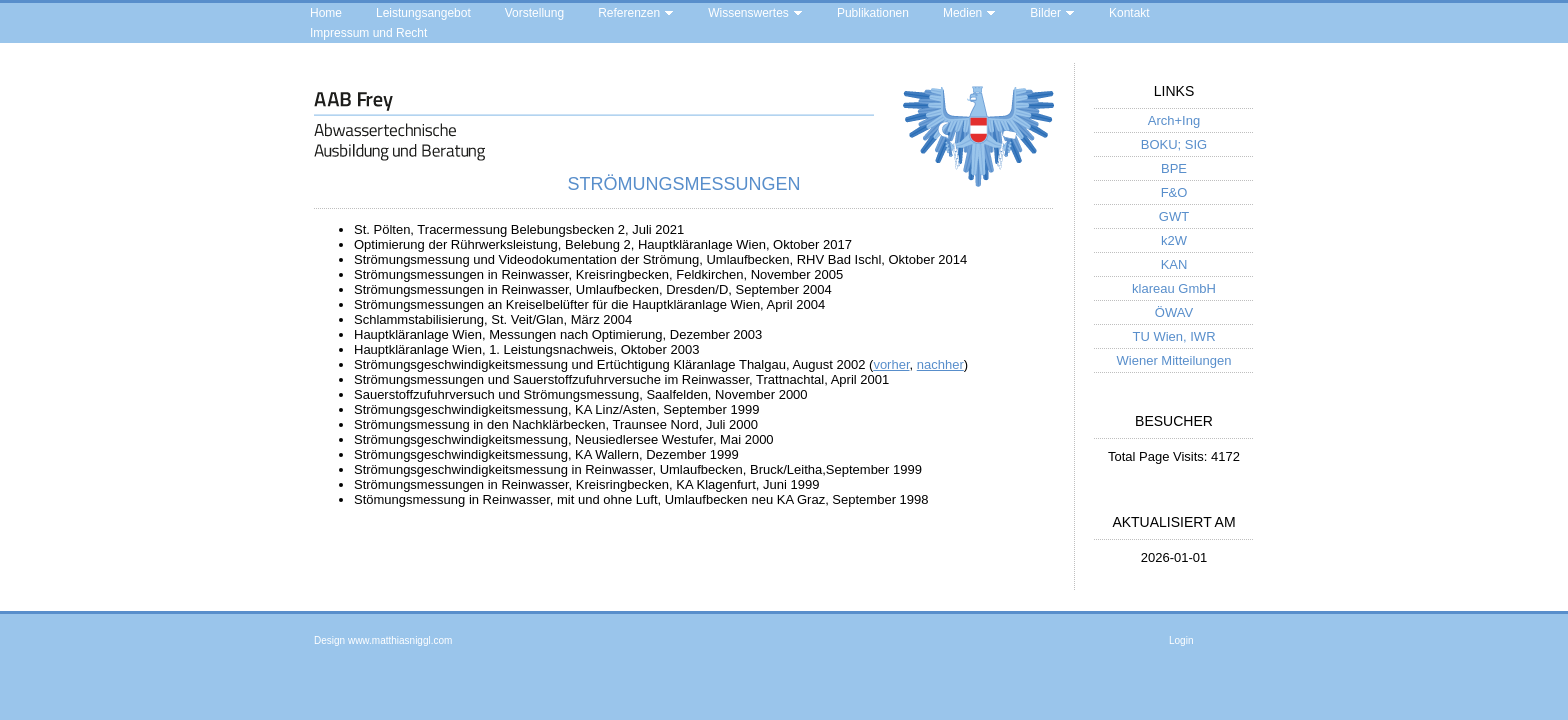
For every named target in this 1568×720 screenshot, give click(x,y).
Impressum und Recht (368, 33)
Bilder (1045, 13)
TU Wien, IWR (1173, 336)
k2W (1174, 240)
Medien (962, 13)
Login (1181, 640)
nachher (940, 364)
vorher (891, 364)
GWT (1174, 216)
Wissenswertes (748, 13)
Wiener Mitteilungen (1174, 360)
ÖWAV (1174, 312)
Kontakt (1129, 13)
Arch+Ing (1174, 120)
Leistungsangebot (423, 13)
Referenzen (629, 13)
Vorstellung (534, 13)
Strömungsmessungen (683, 184)
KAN (1174, 264)
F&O (1174, 192)
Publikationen (873, 13)
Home (326, 13)
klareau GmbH (1174, 288)
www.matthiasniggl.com (400, 640)
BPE (1174, 168)
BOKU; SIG (1174, 144)
